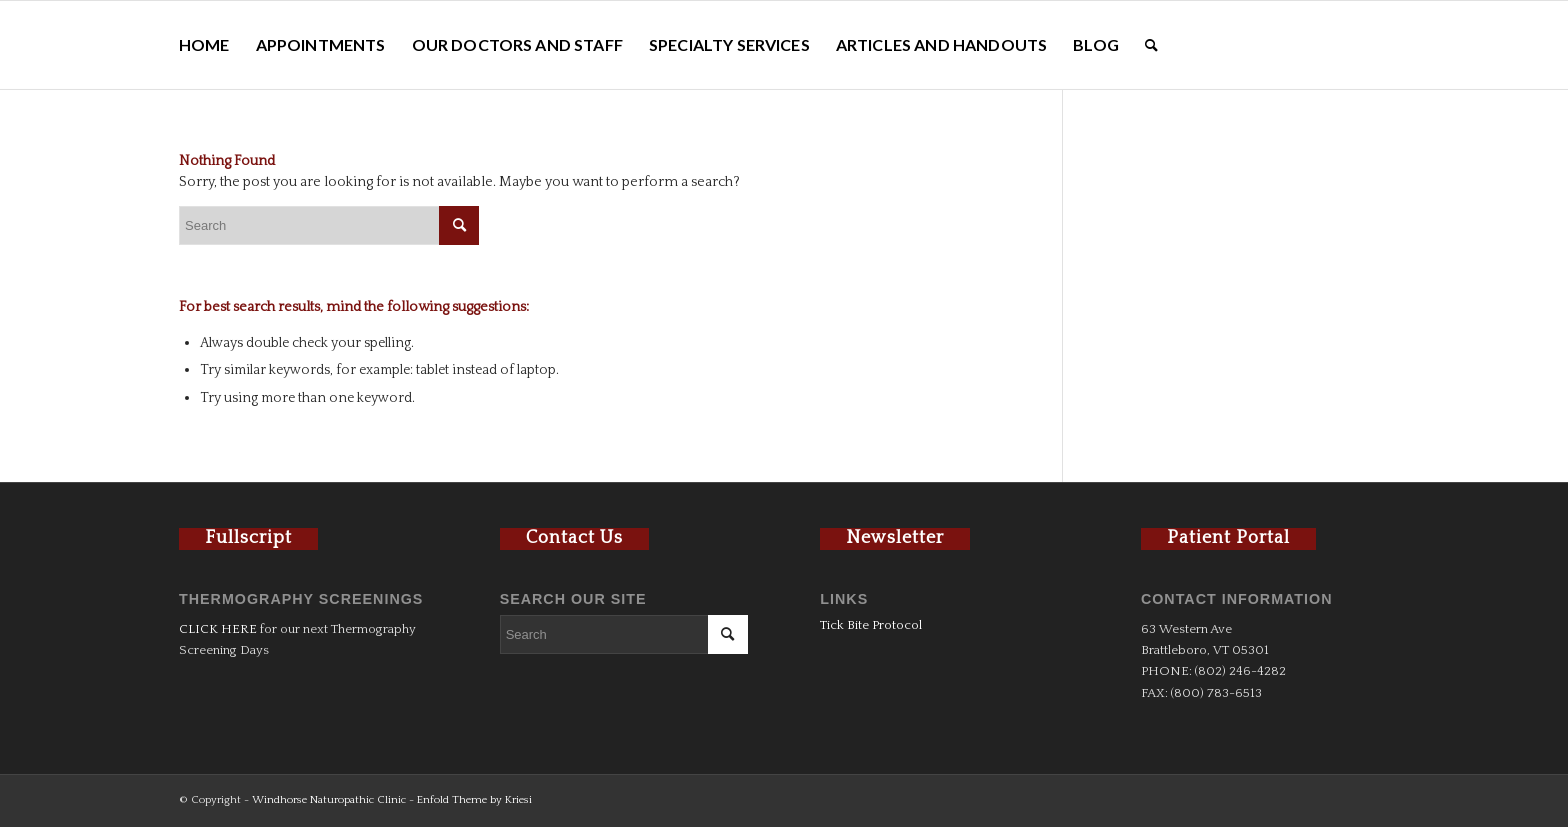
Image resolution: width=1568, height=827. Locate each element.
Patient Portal (1228, 538)
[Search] (1151, 45)
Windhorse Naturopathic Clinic (329, 800)
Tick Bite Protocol (871, 625)
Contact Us (574, 538)
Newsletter (895, 538)
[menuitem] (204, 45)
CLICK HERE (218, 629)
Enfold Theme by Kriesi (474, 800)
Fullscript (248, 538)
